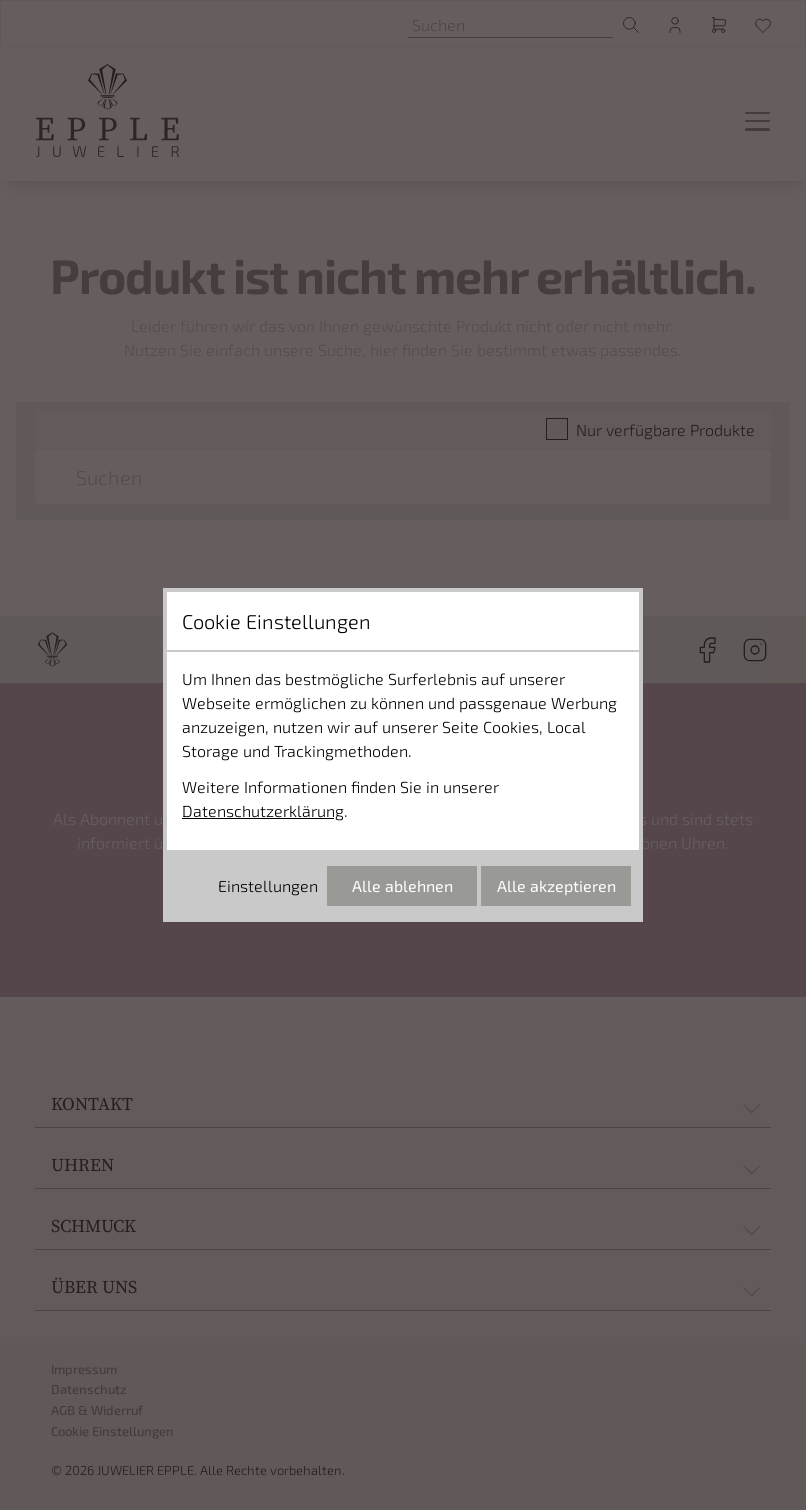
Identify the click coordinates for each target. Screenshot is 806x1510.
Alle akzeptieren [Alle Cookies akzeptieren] (556, 885)
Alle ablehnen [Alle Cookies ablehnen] (402, 885)
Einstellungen (268, 885)
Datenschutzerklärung (263, 810)
